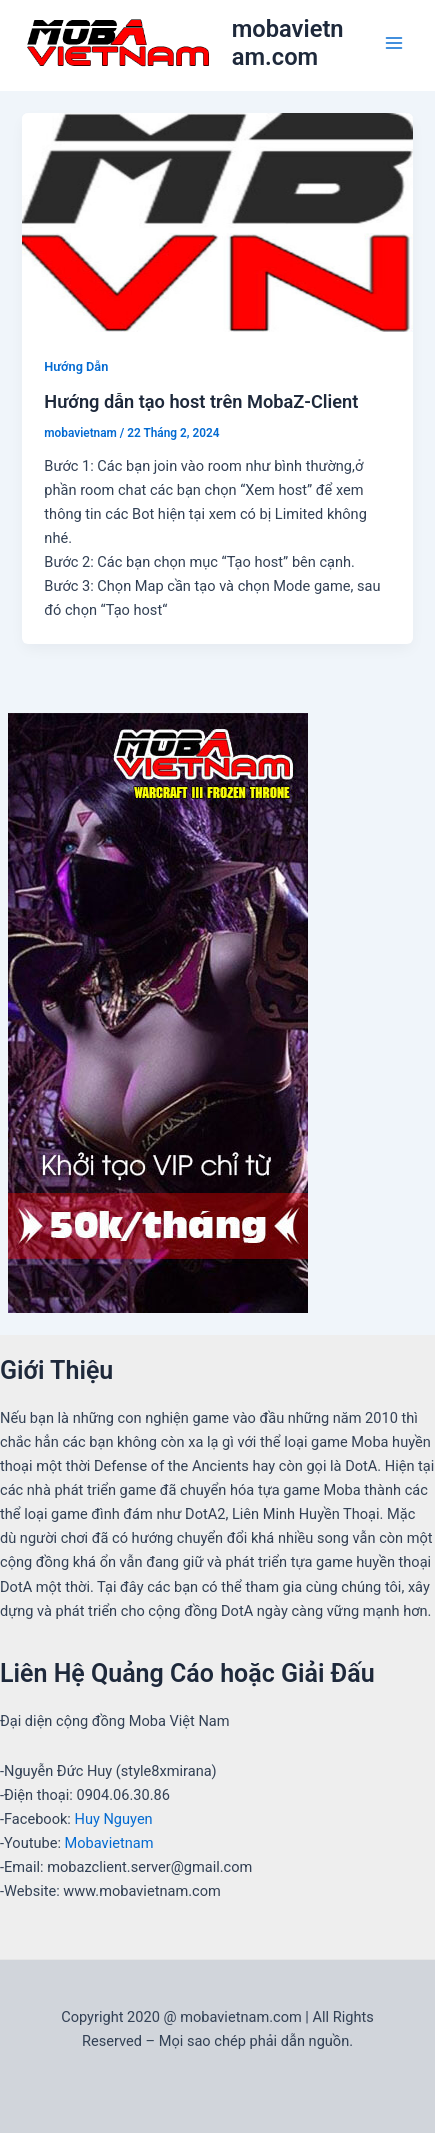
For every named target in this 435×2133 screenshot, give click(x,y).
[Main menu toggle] (394, 43)
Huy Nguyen (114, 1819)
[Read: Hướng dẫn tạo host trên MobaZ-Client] (217, 222)
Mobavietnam (109, 1843)
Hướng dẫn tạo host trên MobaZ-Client (201, 401)
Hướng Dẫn (76, 366)
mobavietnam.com (288, 43)
